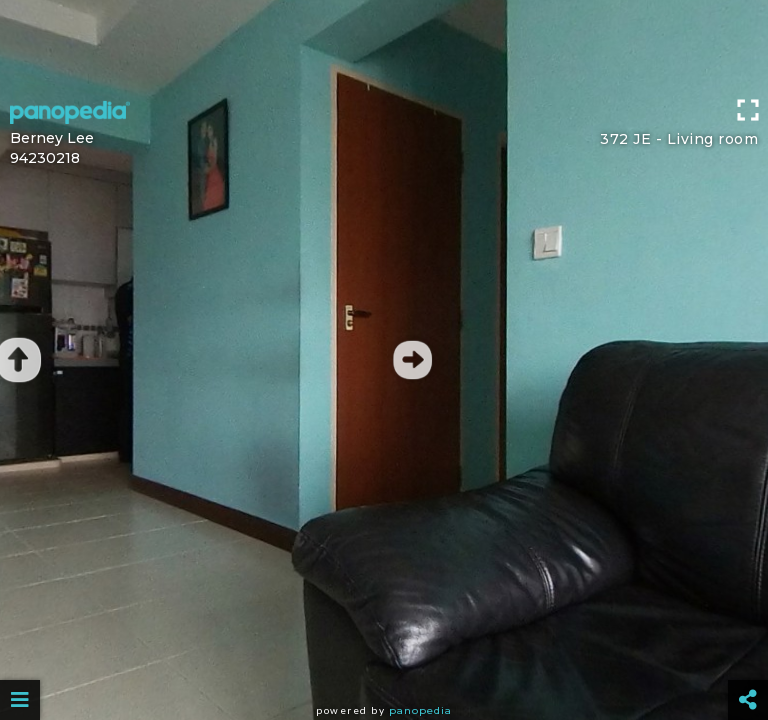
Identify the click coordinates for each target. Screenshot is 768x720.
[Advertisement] (384, 45)
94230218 (45, 158)
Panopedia (420, 710)
